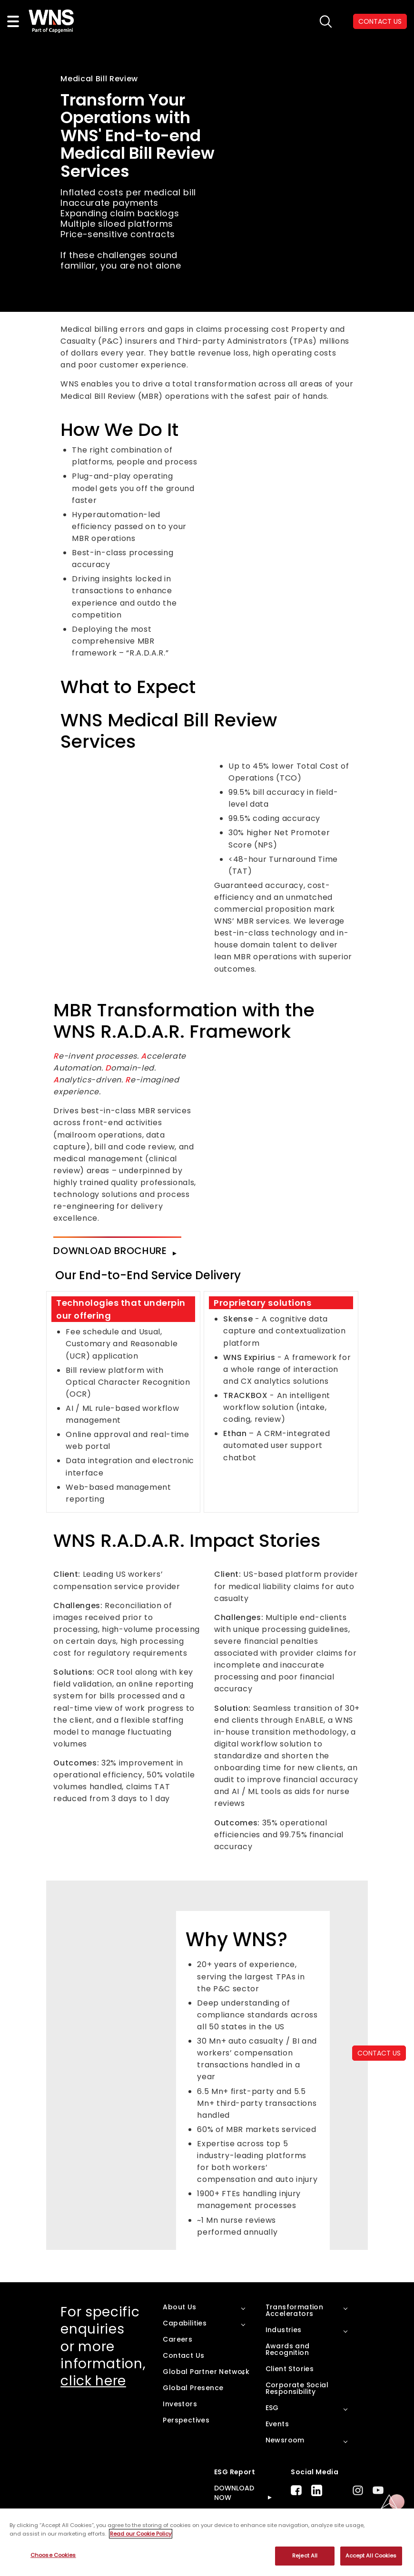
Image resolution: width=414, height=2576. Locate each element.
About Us (179, 2307)
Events (277, 2424)
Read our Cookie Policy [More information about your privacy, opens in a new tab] (140, 2533)
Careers (177, 2339)
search (325, 21)
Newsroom (285, 2440)
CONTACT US (379, 2053)
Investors (180, 2404)
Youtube (378, 2490)
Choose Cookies (53, 2555)
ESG (272, 2407)
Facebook (296, 2490)
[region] (207, 2542)
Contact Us (183, 2355)
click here (93, 2381)
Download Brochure (110, 1250)
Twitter (337, 2490)
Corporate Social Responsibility (297, 2388)
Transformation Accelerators (295, 2310)
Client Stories (290, 2368)
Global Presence (193, 2387)
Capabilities (185, 2323)
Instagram (358, 2490)
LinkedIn (316, 2490)
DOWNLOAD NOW (234, 2492)
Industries (284, 2329)
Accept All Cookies (371, 2555)
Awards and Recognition (288, 2349)
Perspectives (186, 2420)
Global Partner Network (206, 2371)
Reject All (304, 2555)
